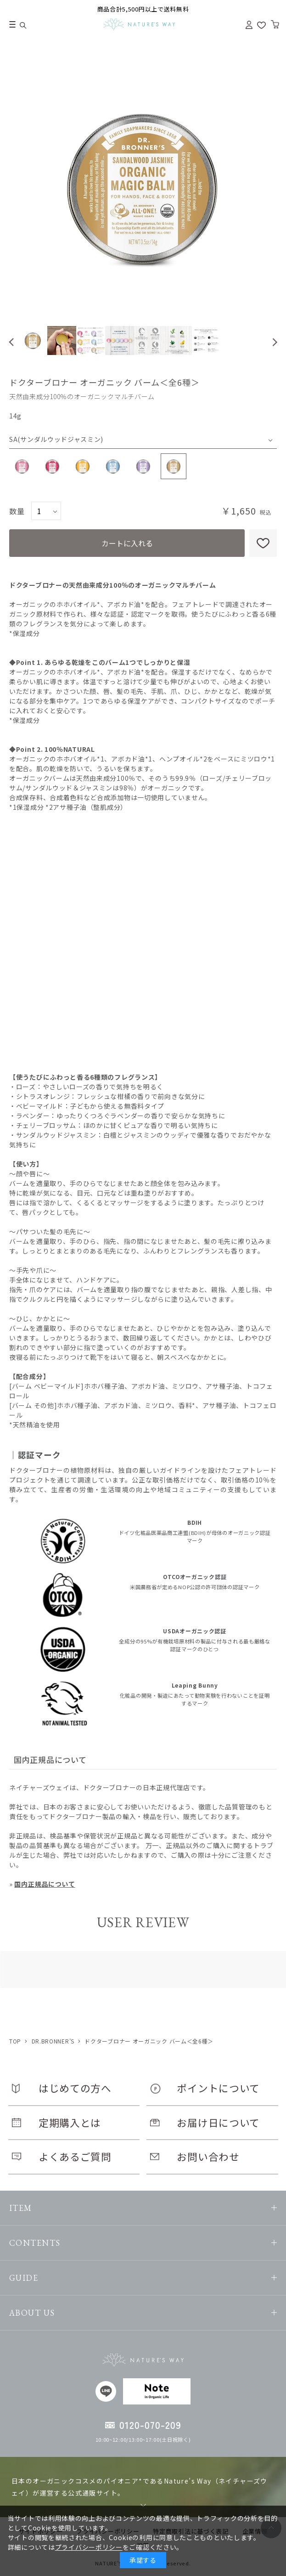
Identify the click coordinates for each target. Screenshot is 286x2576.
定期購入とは (70, 2122)
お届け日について (218, 2122)
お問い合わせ (208, 2156)
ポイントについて (218, 2088)
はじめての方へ (75, 2088)
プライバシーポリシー (89, 2547)
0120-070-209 (150, 2425)
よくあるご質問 (75, 2156)
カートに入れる (127, 543)
